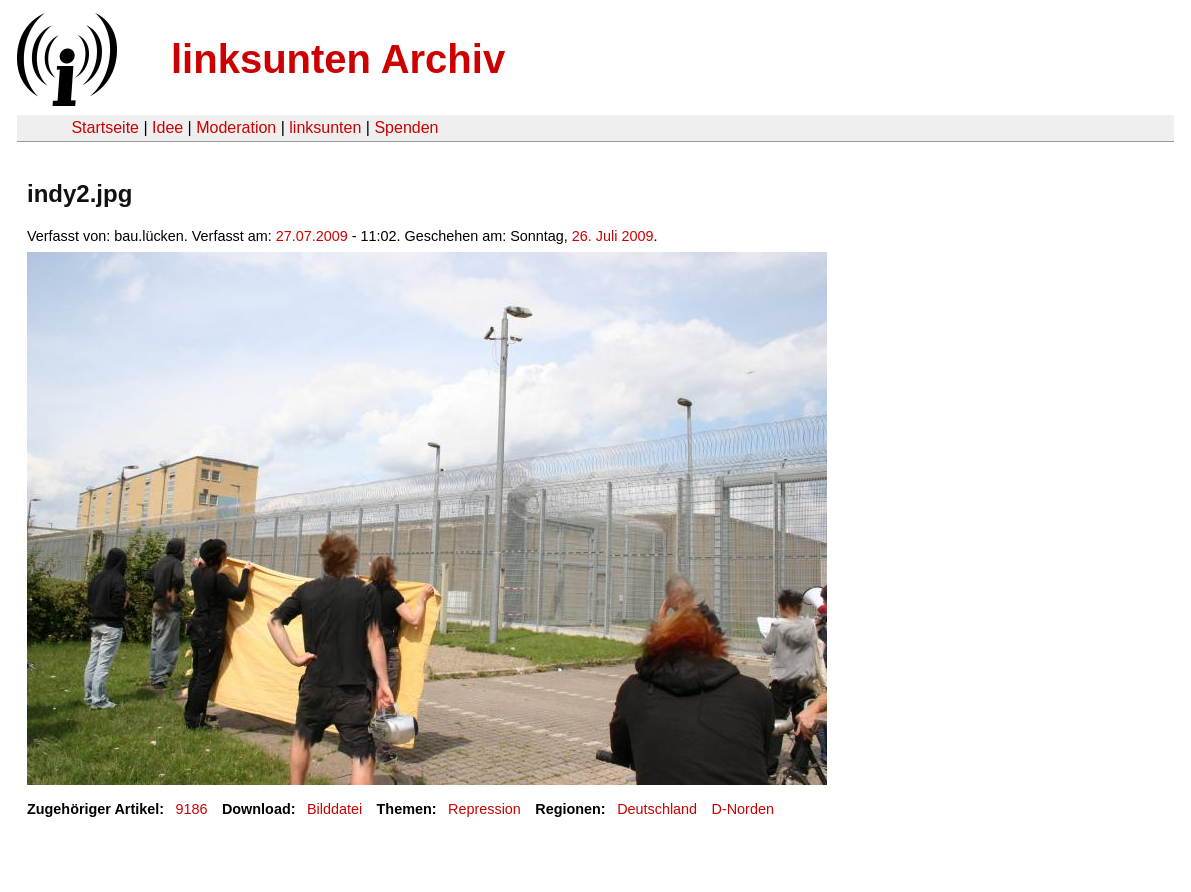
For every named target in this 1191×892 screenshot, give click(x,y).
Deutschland (657, 809)
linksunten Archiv (338, 59)
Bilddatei (334, 809)
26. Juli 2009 (613, 236)
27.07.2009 (312, 236)
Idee (167, 127)
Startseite (105, 127)
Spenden (406, 127)
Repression (484, 809)
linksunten (325, 127)
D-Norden (743, 809)
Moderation (236, 127)
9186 (192, 809)
